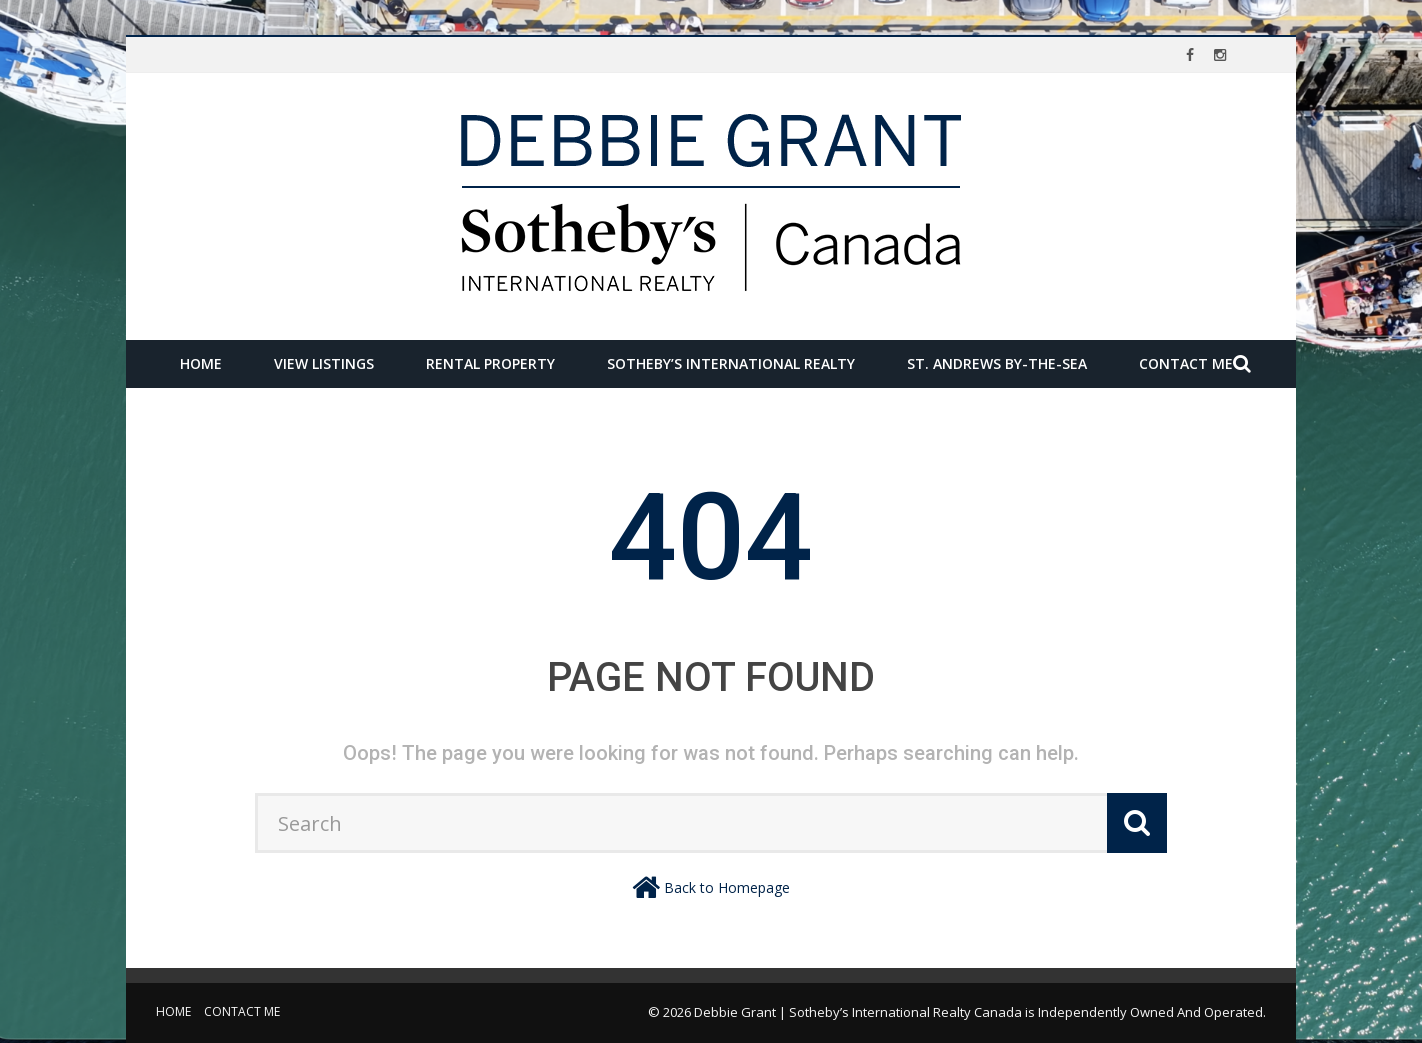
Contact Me (1186, 363)
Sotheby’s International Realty (731, 363)
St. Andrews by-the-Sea (997, 363)
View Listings (324, 363)
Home (201, 363)
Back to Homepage (727, 887)
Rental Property (490, 363)
